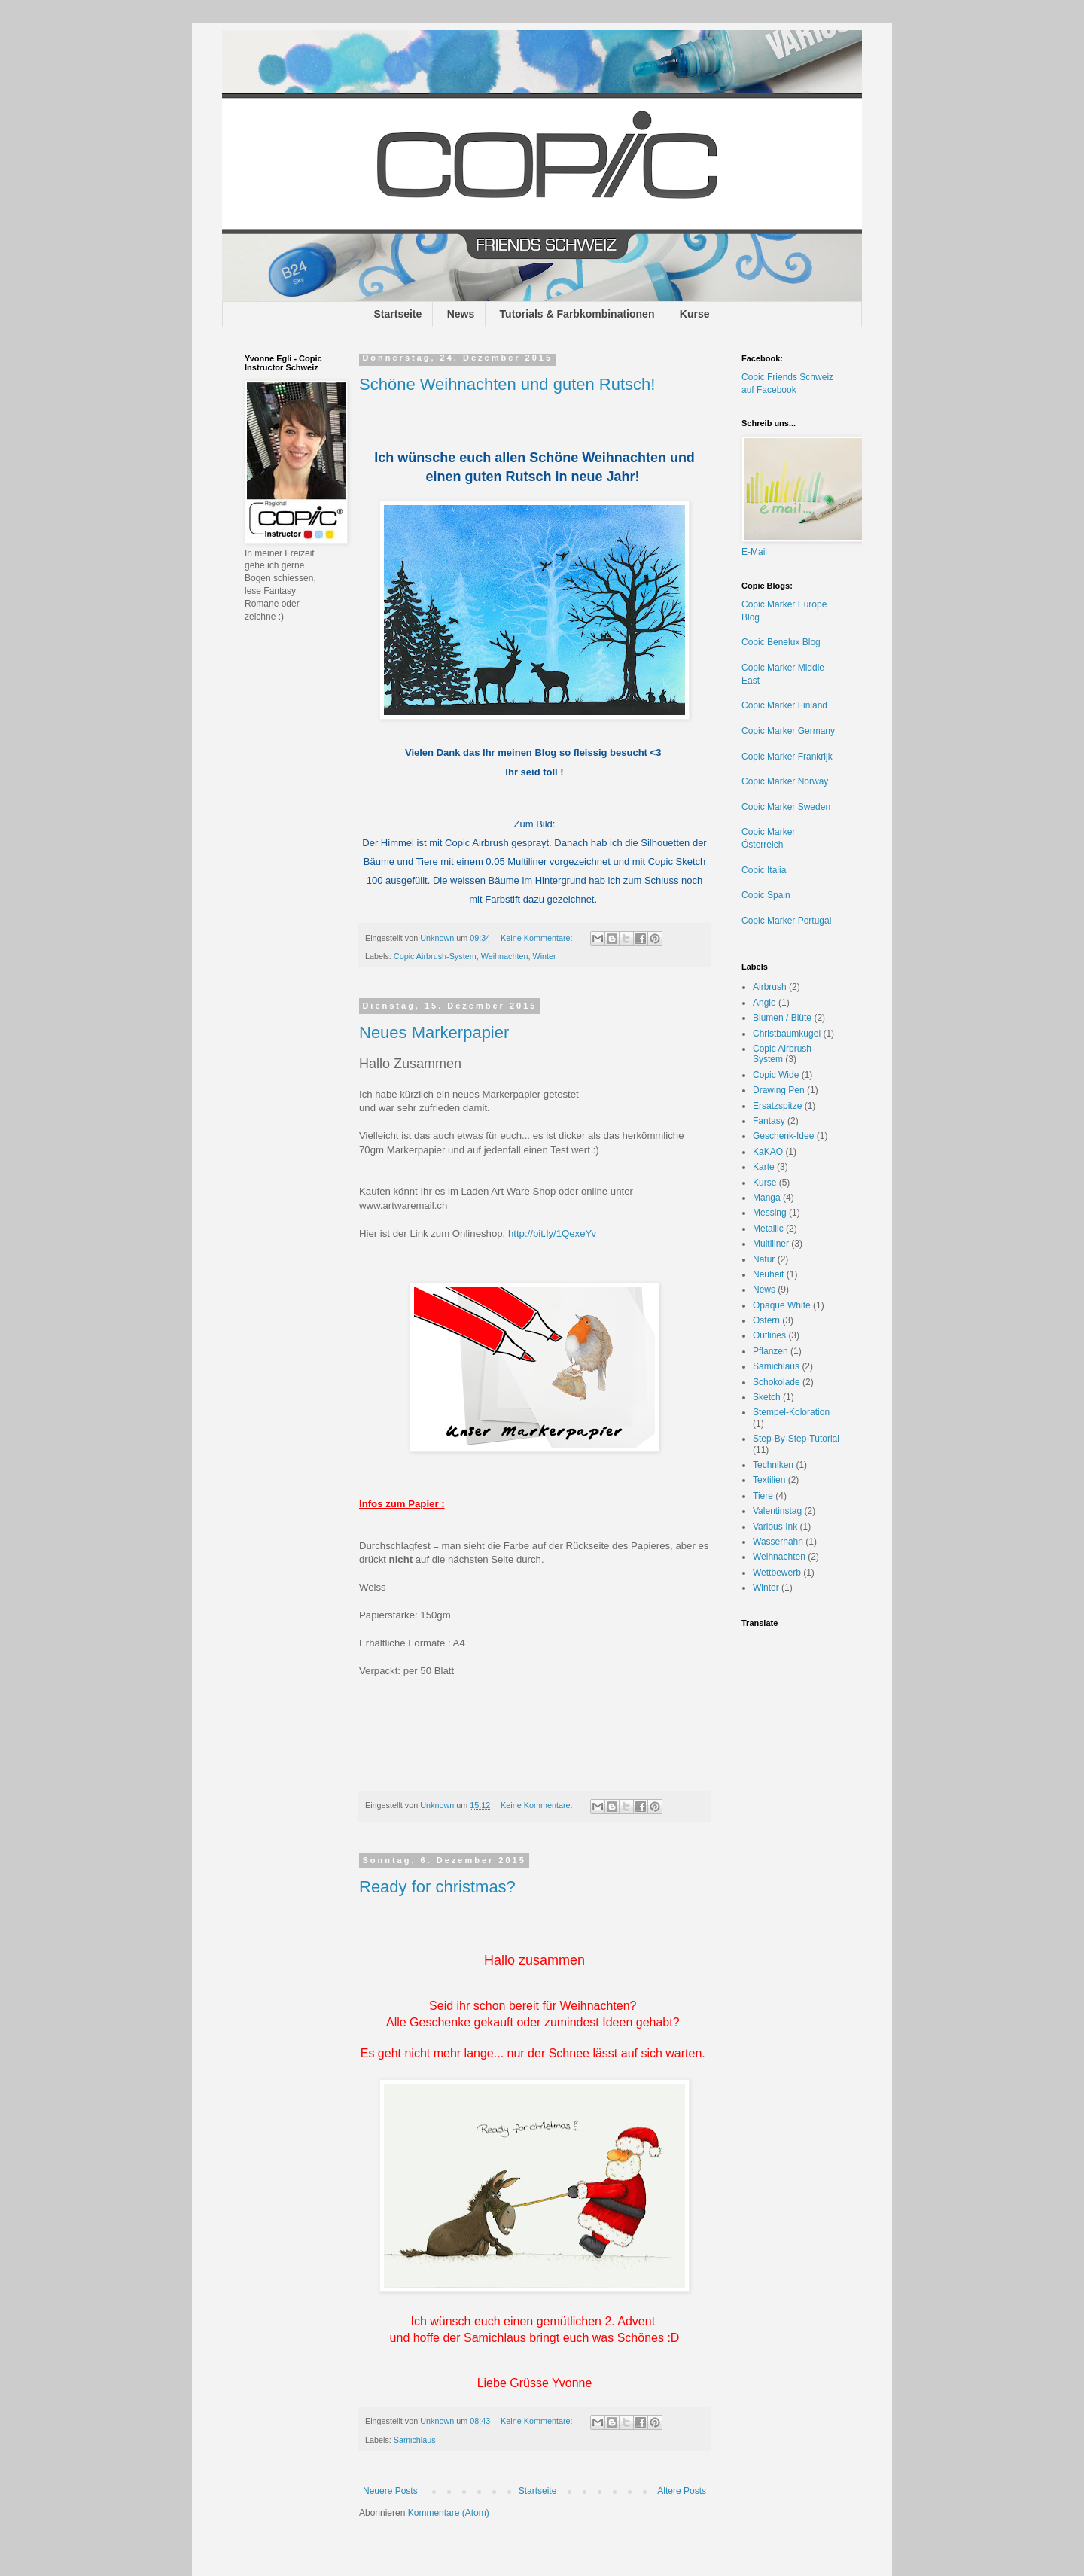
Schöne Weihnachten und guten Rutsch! (507, 384)
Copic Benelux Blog (781, 642)
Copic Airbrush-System (435, 956)
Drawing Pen (779, 1090)
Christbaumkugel (787, 1033)
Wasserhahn (778, 1541)
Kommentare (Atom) (448, 2512)
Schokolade (776, 1382)
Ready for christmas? (437, 1886)
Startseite (398, 314)
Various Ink (775, 1526)
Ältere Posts (681, 2491)
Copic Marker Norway (784, 781)
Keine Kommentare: (537, 937)
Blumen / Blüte (782, 1017)
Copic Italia (763, 870)
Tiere (763, 1495)
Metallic (768, 1228)
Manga (767, 1197)
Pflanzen (770, 1351)
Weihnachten (504, 956)
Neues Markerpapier (434, 1032)
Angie (764, 1002)
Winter (544, 956)
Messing (770, 1212)
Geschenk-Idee (783, 1136)
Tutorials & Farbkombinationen (577, 314)
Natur (764, 1259)
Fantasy (769, 1121)
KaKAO (768, 1151)
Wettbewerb (777, 1572)
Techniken (773, 1465)
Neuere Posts (390, 2491)
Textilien (769, 1480)
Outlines (769, 1335)
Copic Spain (765, 895)
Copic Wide (776, 1075)
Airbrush (770, 987)
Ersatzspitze (777, 1106)
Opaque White (782, 1305)
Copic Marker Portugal (786, 920)
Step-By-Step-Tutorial (796, 1438)
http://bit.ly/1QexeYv (552, 1233)
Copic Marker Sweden (785, 807)
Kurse (695, 314)
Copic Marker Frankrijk (787, 756)
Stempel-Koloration (791, 1412)
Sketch (767, 1397)
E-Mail (754, 552)
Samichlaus (415, 2439)
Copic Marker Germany (788, 731)
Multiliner (771, 1243)
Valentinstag (777, 1511)
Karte (764, 1167)
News (461, 314)
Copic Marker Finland (784, 705)
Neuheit (768, 1274)
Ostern (766, 1320)
